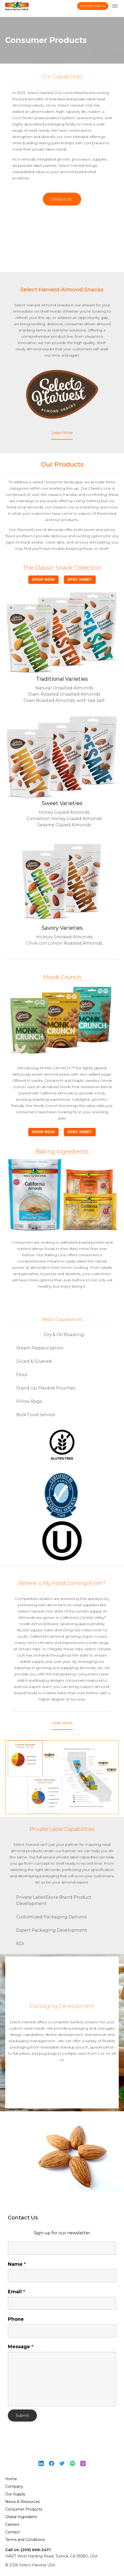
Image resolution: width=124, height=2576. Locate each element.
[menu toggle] (115, 6)
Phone (16, 2319)
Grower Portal (93, 6)
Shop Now (43, 579)
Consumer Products (23, 2509)
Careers (12, 2524)
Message (20, 2347)
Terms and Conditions (25, 2539)
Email (16, 2292)
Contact (12, 2532)
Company (14, 2486)
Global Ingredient (21, 2516)
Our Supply (15, 2494)
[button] (62, 199)
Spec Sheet (79, 579)
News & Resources (22, 2501)
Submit (22, 2415)
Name (17, 2264)
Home (11, 2479)
